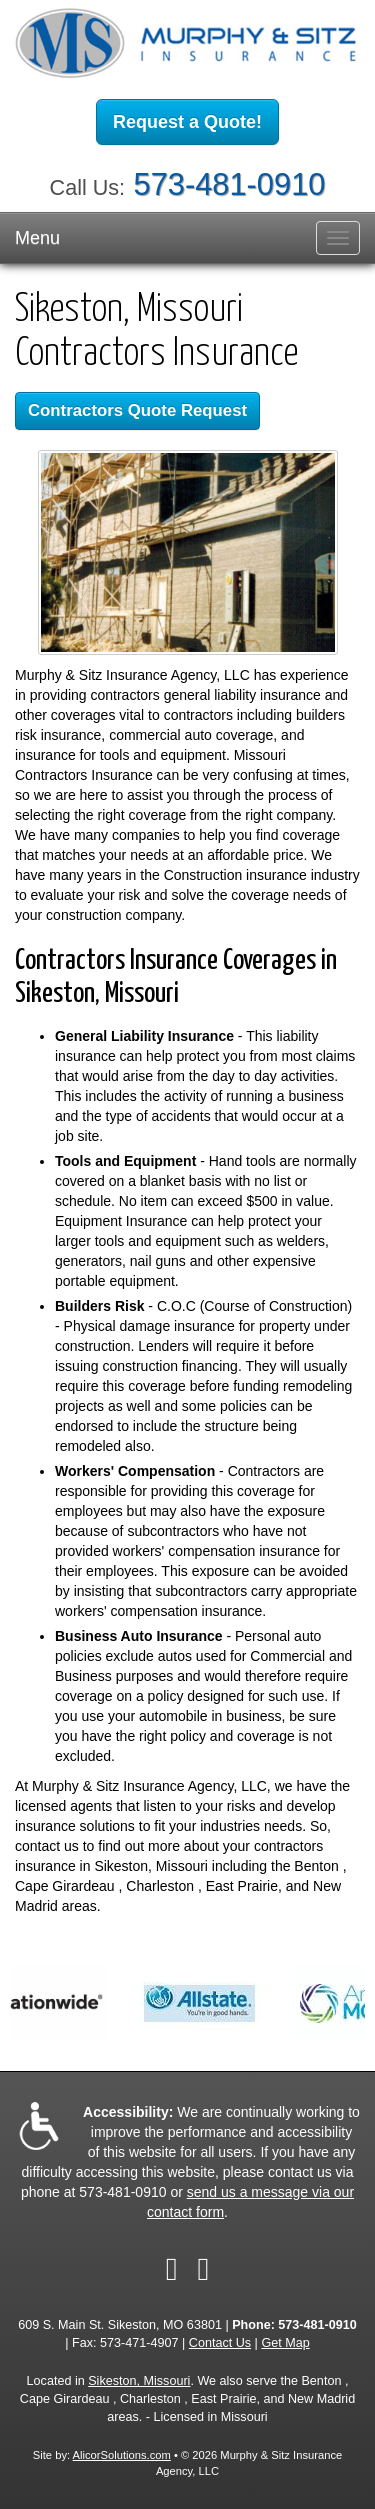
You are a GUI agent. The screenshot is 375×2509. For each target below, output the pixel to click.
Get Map (285, 2343)
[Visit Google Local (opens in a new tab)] (204, 2269)
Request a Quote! (187, 122)
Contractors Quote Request (137, 410)
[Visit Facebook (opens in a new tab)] (172, 2269)
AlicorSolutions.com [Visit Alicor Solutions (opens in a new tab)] (122, 2455)
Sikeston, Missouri (139, 2381)
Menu (37, 238)
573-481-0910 (230, 184)
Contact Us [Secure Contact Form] (220, 2343)
